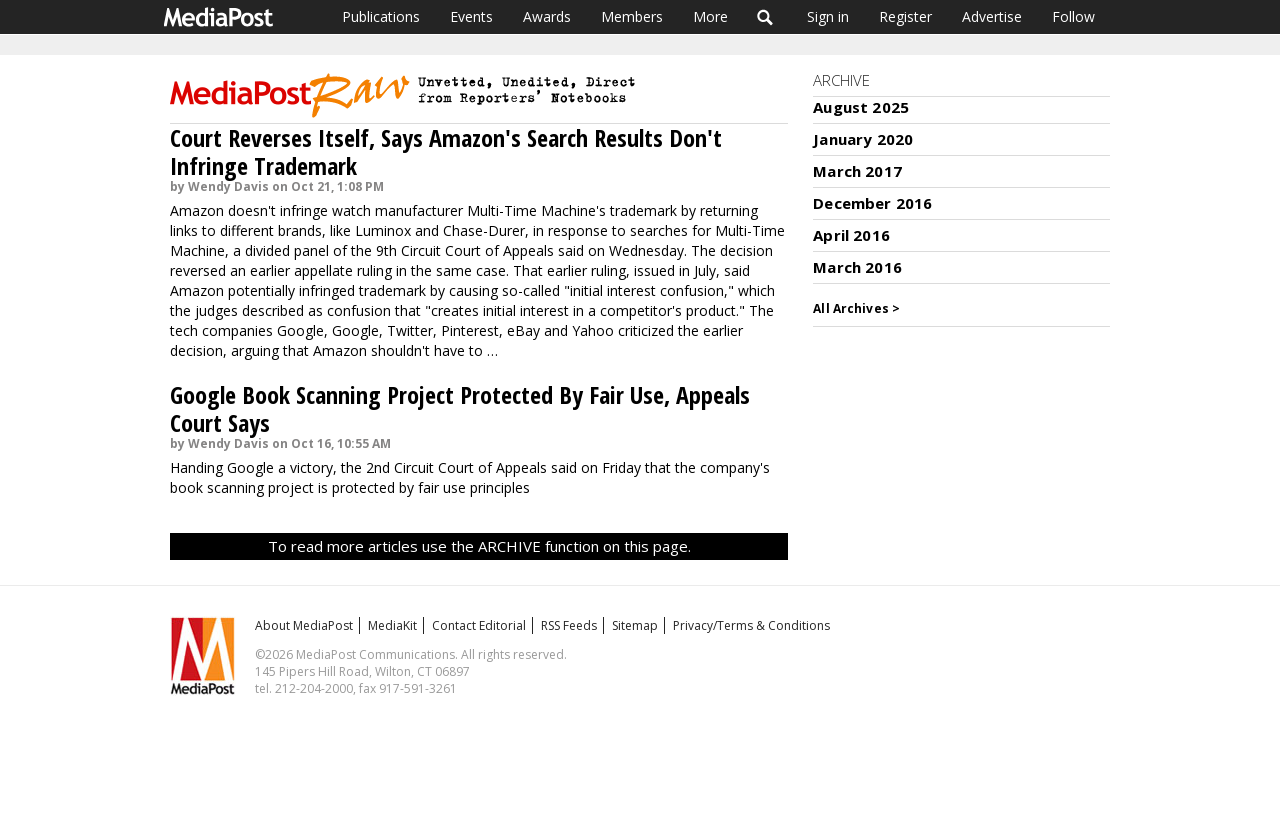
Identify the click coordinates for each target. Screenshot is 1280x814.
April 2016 (851, 235)
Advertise (992, 16)
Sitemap (635, 625)
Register (905, 16)
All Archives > (856, 308)
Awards (547, 16)
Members (632, 16)
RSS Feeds (569, 625)
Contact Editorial (479, 625)
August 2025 (861, 107)
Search (765, 17)
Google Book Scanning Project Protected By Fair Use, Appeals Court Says (460, 408)
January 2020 (863, 139)
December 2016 (872, 203)
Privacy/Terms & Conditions (751, 625)
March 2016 (857, 267)
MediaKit (392, 625)
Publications (381, 16)
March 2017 (857, 171)
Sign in (828, 16)
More (710, 16)
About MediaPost (304, 625)
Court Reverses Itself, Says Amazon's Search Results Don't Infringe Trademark (446, 151)
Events (471, 16)
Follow (1073, 16)
